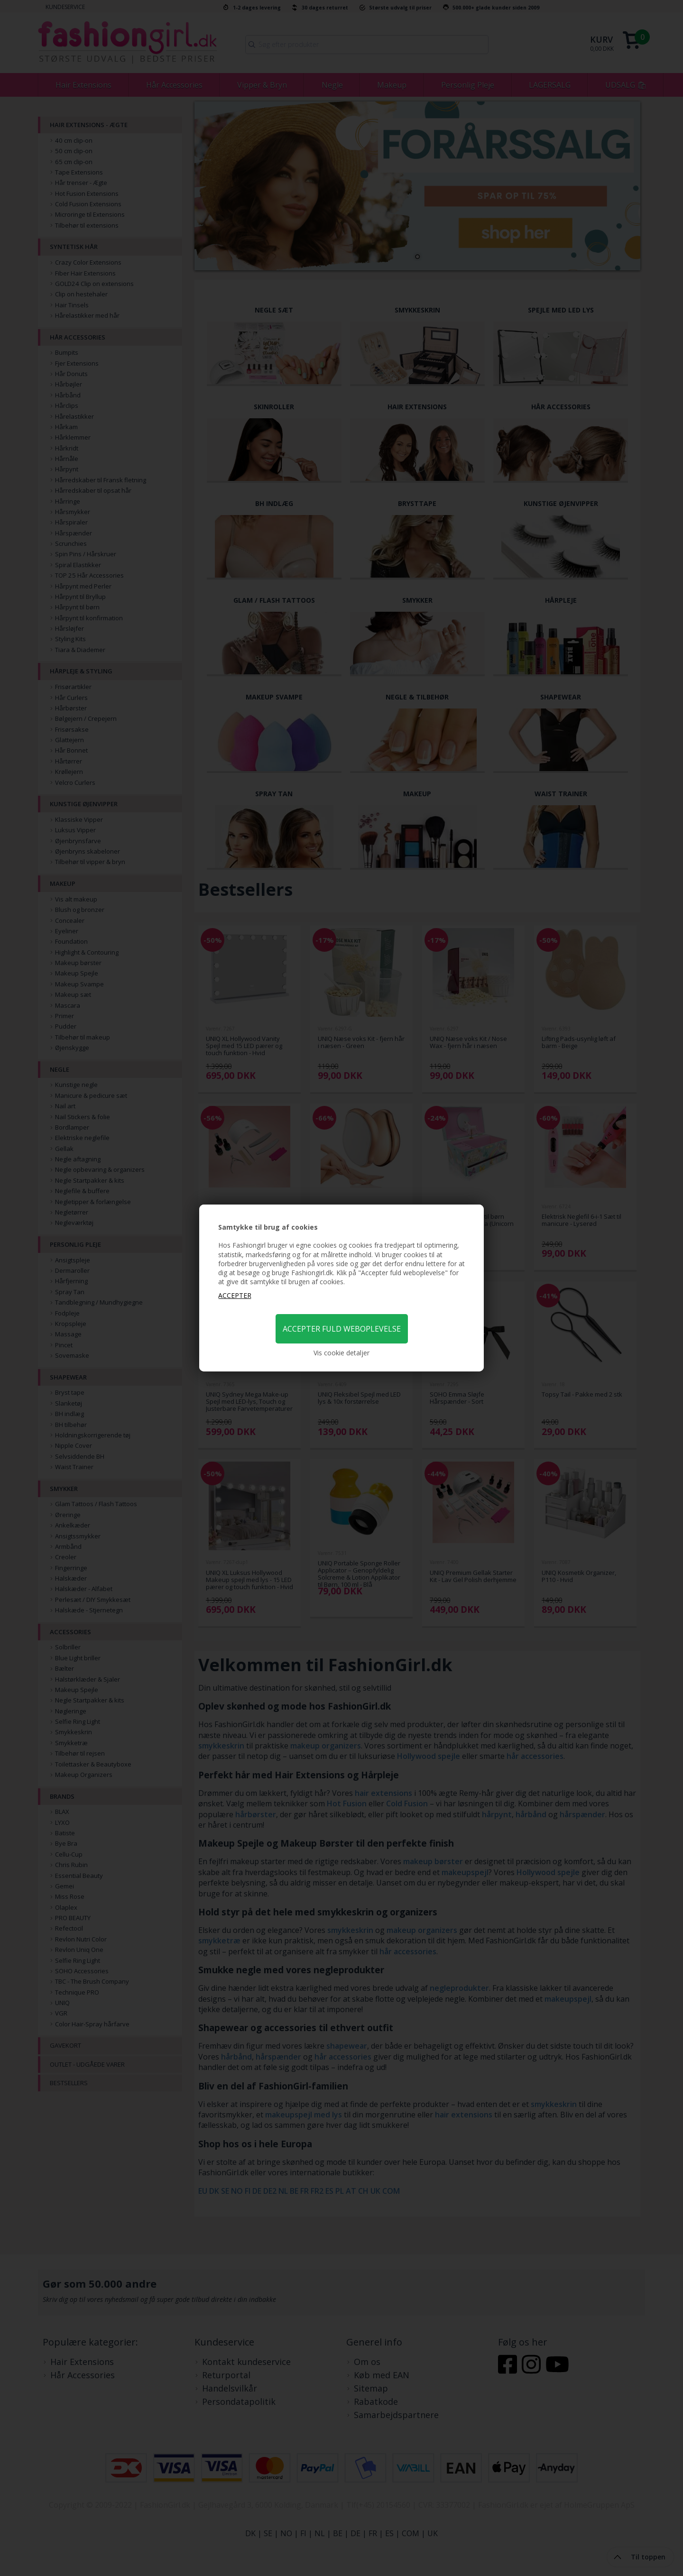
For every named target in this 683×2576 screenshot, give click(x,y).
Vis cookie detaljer (341, 1352)
